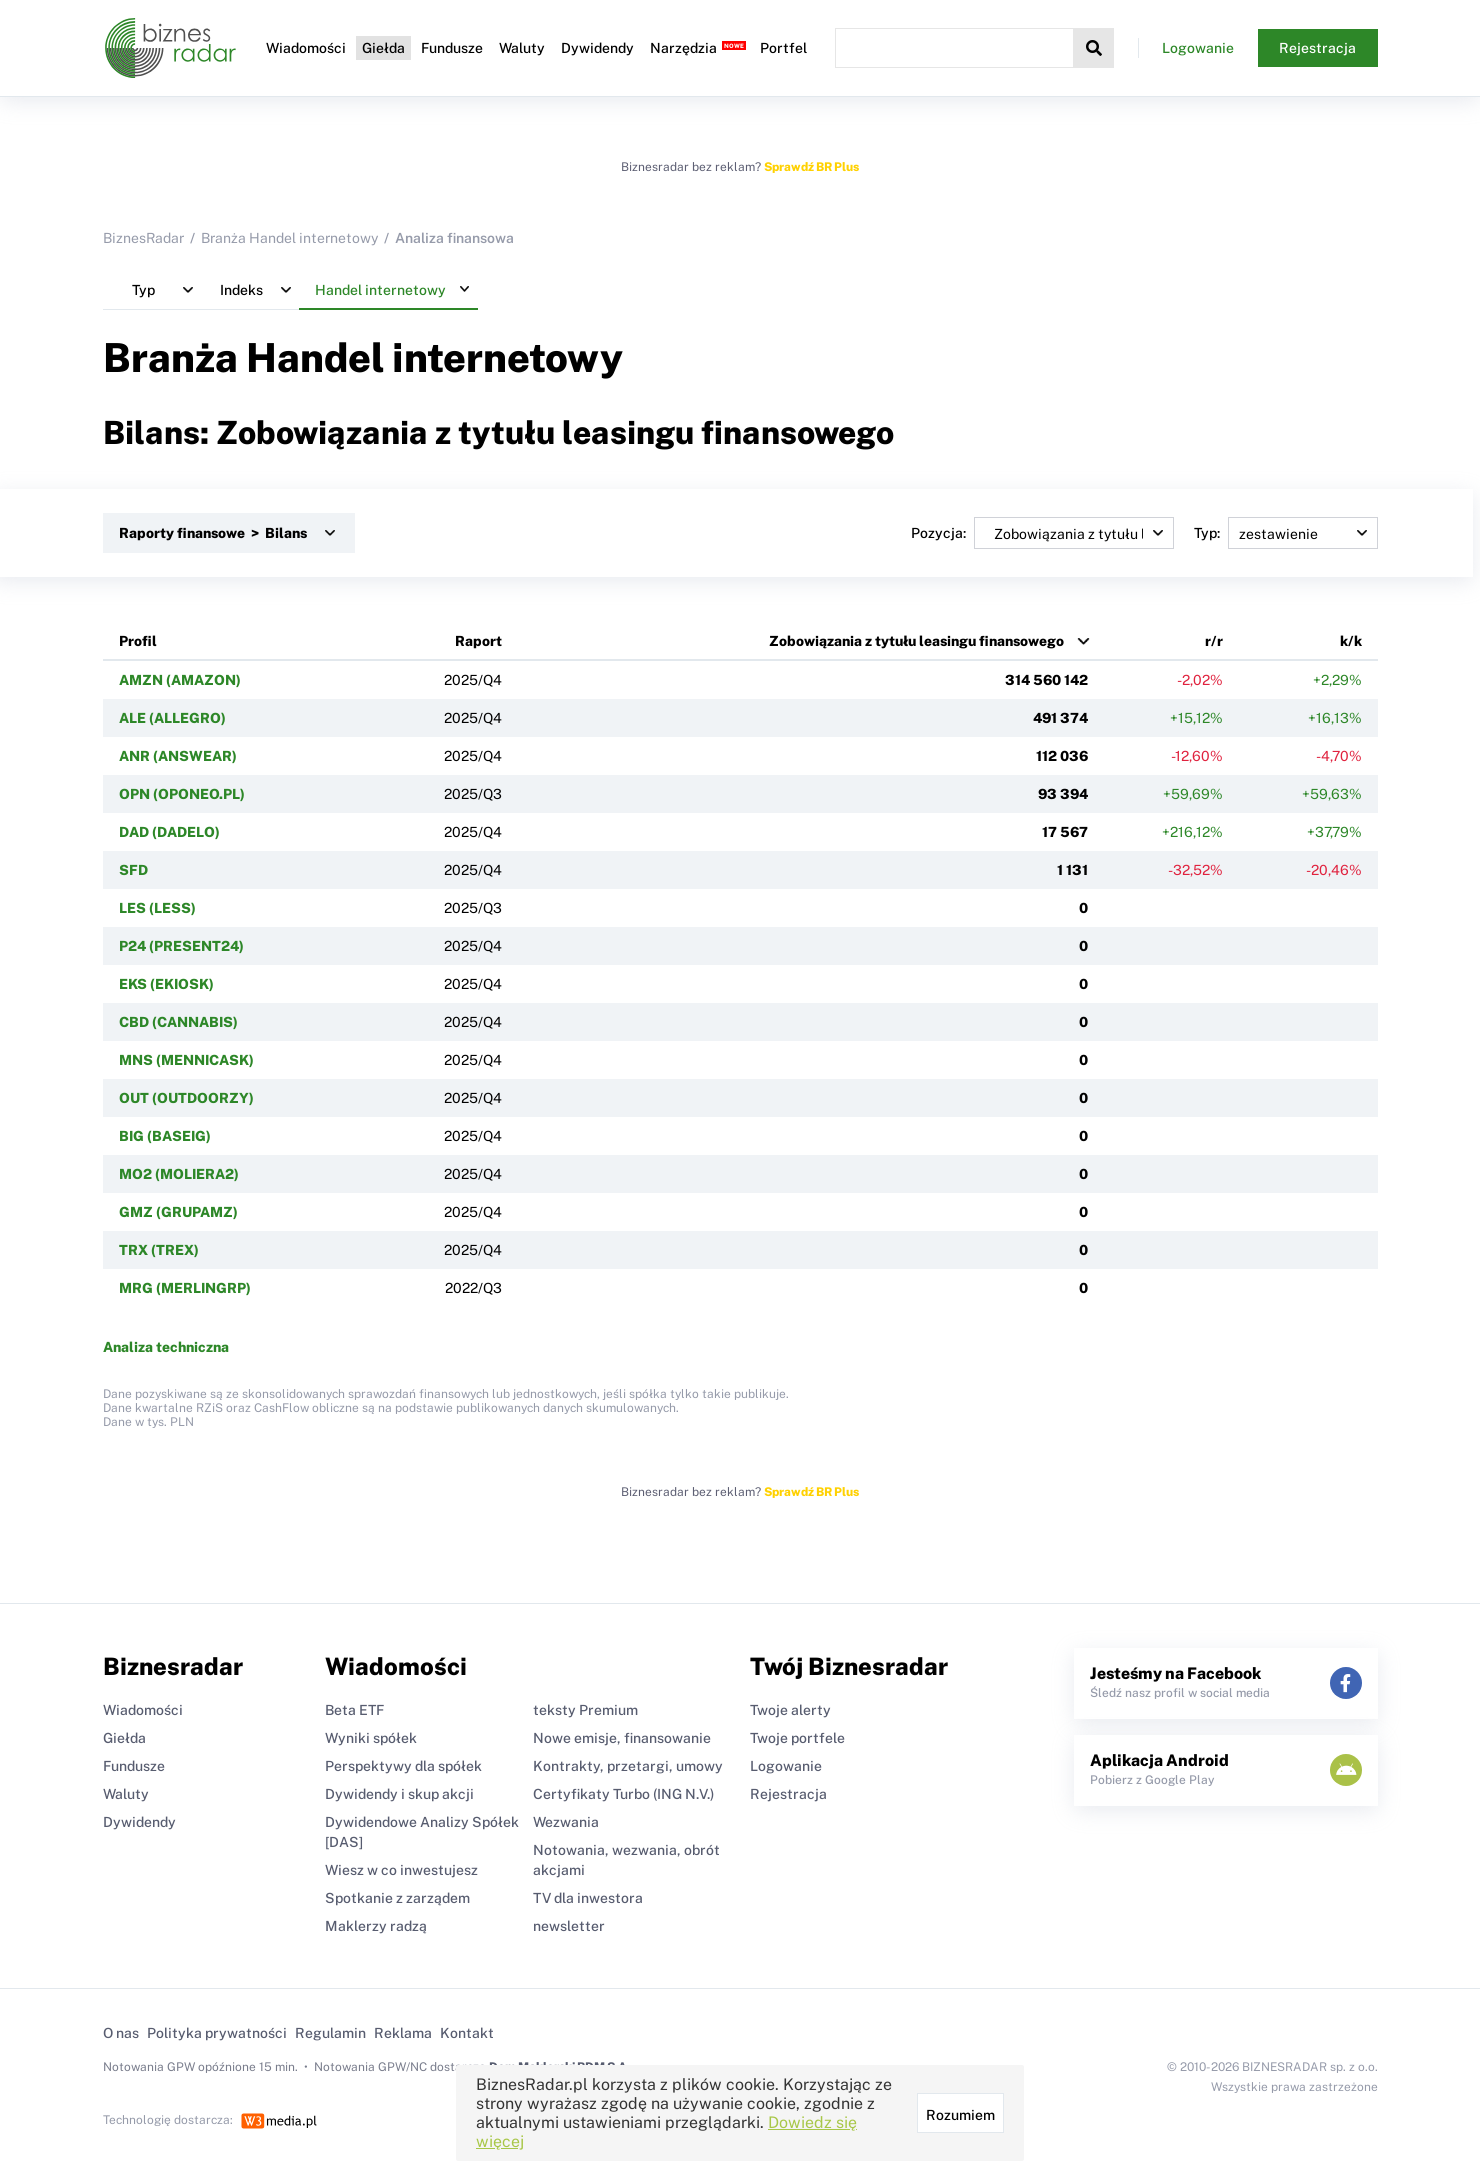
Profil (138, 641)
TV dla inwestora (588, 1898)
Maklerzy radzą (376, 1926)
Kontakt (467, 2033)
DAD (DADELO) (169, 832)
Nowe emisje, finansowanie (622, 1738)
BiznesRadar (143, 238)
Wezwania (566, 1822)
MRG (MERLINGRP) (185, 1288)
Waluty (522, 48)
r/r (1214, 641)
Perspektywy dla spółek (403, 1766)
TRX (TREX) (159, 1250)
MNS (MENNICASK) (186, 1060)
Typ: (1286, 533)
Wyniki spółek (371, 1738)
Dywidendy (597, 48)
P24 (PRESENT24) (181, 946)
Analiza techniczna (166, 1347)
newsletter (569, 1926)
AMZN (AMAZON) (180, 680)
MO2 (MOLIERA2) (179, 1174)
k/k (1351, 641)
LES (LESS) (157, 908)
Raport (478, 641)
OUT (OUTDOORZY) (186, 1098)
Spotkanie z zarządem (397, 1898)
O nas (121, 2033)
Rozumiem (960, 2115)
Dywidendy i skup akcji (399, 1794)
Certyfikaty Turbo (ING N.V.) (623, 1794)
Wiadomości (306, 48)
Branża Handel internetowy (289, 238)
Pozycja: (1042, 533)
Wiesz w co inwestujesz (401, 1870)
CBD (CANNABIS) (178, 1022)
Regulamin (330, 2033)
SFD (133, 870)
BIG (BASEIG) (165, 1136)
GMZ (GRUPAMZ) (178, 1212)
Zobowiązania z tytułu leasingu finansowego (916, 641)
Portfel (783, 48)
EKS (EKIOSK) (166, 984)
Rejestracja (1317, 48)
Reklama (403, 2033)
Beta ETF (354, 1710)
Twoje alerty (790, 1710)
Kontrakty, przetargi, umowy (628, 1766)
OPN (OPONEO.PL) (182, 794)
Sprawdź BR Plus (811, 167)
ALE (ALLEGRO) (172, 718)
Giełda (383, 48)
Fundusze (452, 48)
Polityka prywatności (217, 2033)
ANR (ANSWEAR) (178, 756)
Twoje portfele (797, 1738)
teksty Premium (585, 1710)
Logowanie (1198, 48)
